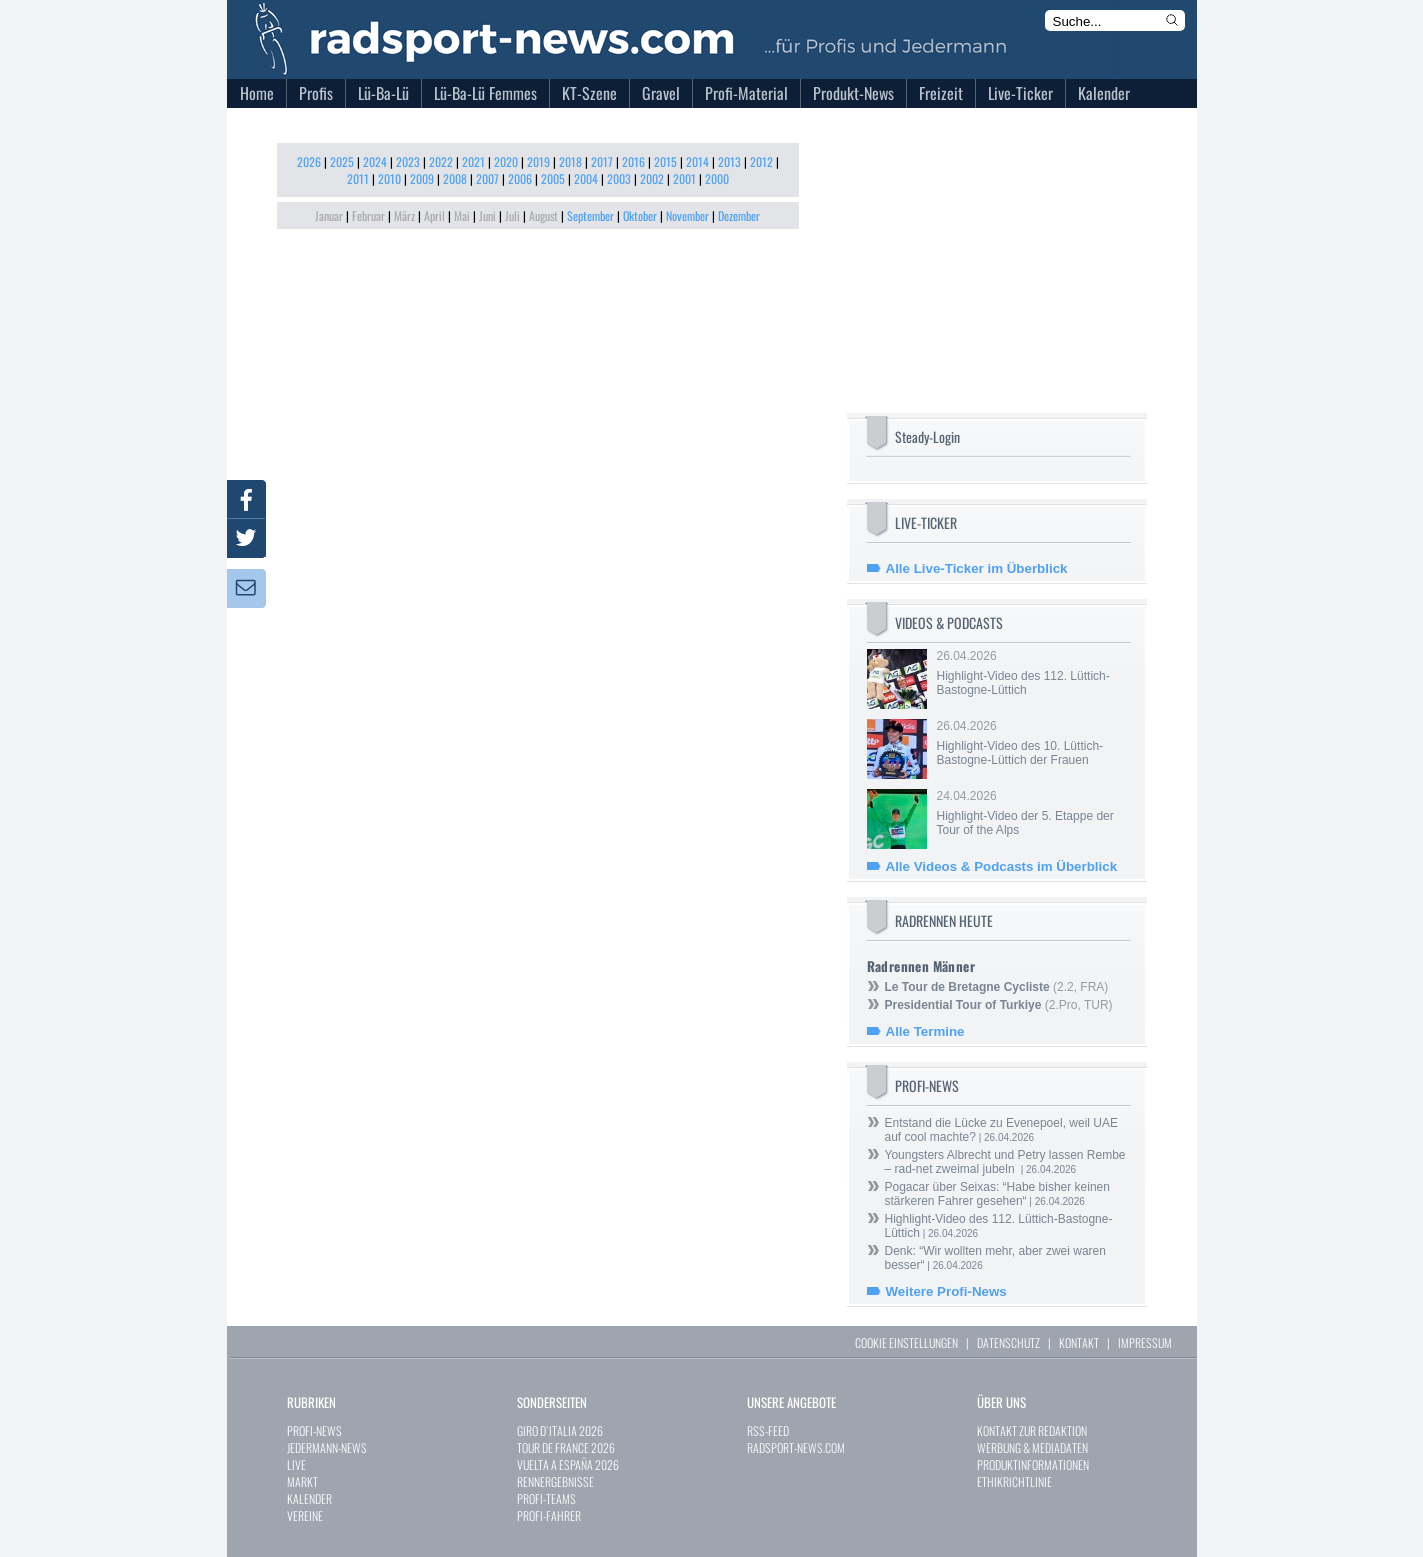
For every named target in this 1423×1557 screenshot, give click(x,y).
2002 (652, 178)
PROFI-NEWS (314, 1430)
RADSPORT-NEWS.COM (796, 1447)
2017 (602, 161)
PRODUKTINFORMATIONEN (1033, 1464)
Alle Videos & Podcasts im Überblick (1002, 866)
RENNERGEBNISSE (555, 1481)
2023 (408, 161)
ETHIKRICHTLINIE (1014, 1481)
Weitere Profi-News (946, 1291)
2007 (487, 178)
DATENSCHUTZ (1008, 1342)
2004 (586, 178)
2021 (473, 161)
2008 (455, 178)
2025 (342, 161)
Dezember (739, 215)
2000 (717, 178)
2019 (538, 161)
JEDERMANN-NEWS (327, 1447)
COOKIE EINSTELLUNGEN (906, 1342)
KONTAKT (1079, 1342)
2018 (570, 161)
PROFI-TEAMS (546, 1498)
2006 (520, 178)
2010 (389, 178)
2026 (309, 161)
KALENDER (309, 1498)
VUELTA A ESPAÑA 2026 (568, 1464)
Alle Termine (925, 1031)
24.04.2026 (1032, 813)
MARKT (302, 1481)
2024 (375, 161)
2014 (697, 161)
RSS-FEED (768, 1430)
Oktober (640, 215)
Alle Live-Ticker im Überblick (977, 568)
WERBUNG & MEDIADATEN (1032, 1447)
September (590, 215)
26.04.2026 (1032, 673)
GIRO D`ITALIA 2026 (560, 1430)
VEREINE (305, 1515)
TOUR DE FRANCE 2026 (566, 1447)
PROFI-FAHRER (549, 1515)
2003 (619, 178)
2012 (761, 161)
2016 (633, 161)
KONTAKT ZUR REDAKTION (1032, 1430)
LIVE (296, 1464)
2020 (506, 161)
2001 (684, 178)
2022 (441, 161)
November (687, 215)
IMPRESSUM (1145, 1342)
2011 (358, 178)
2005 (553, 178)
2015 (665, 161)
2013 (729, 161)
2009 (422, 178)
